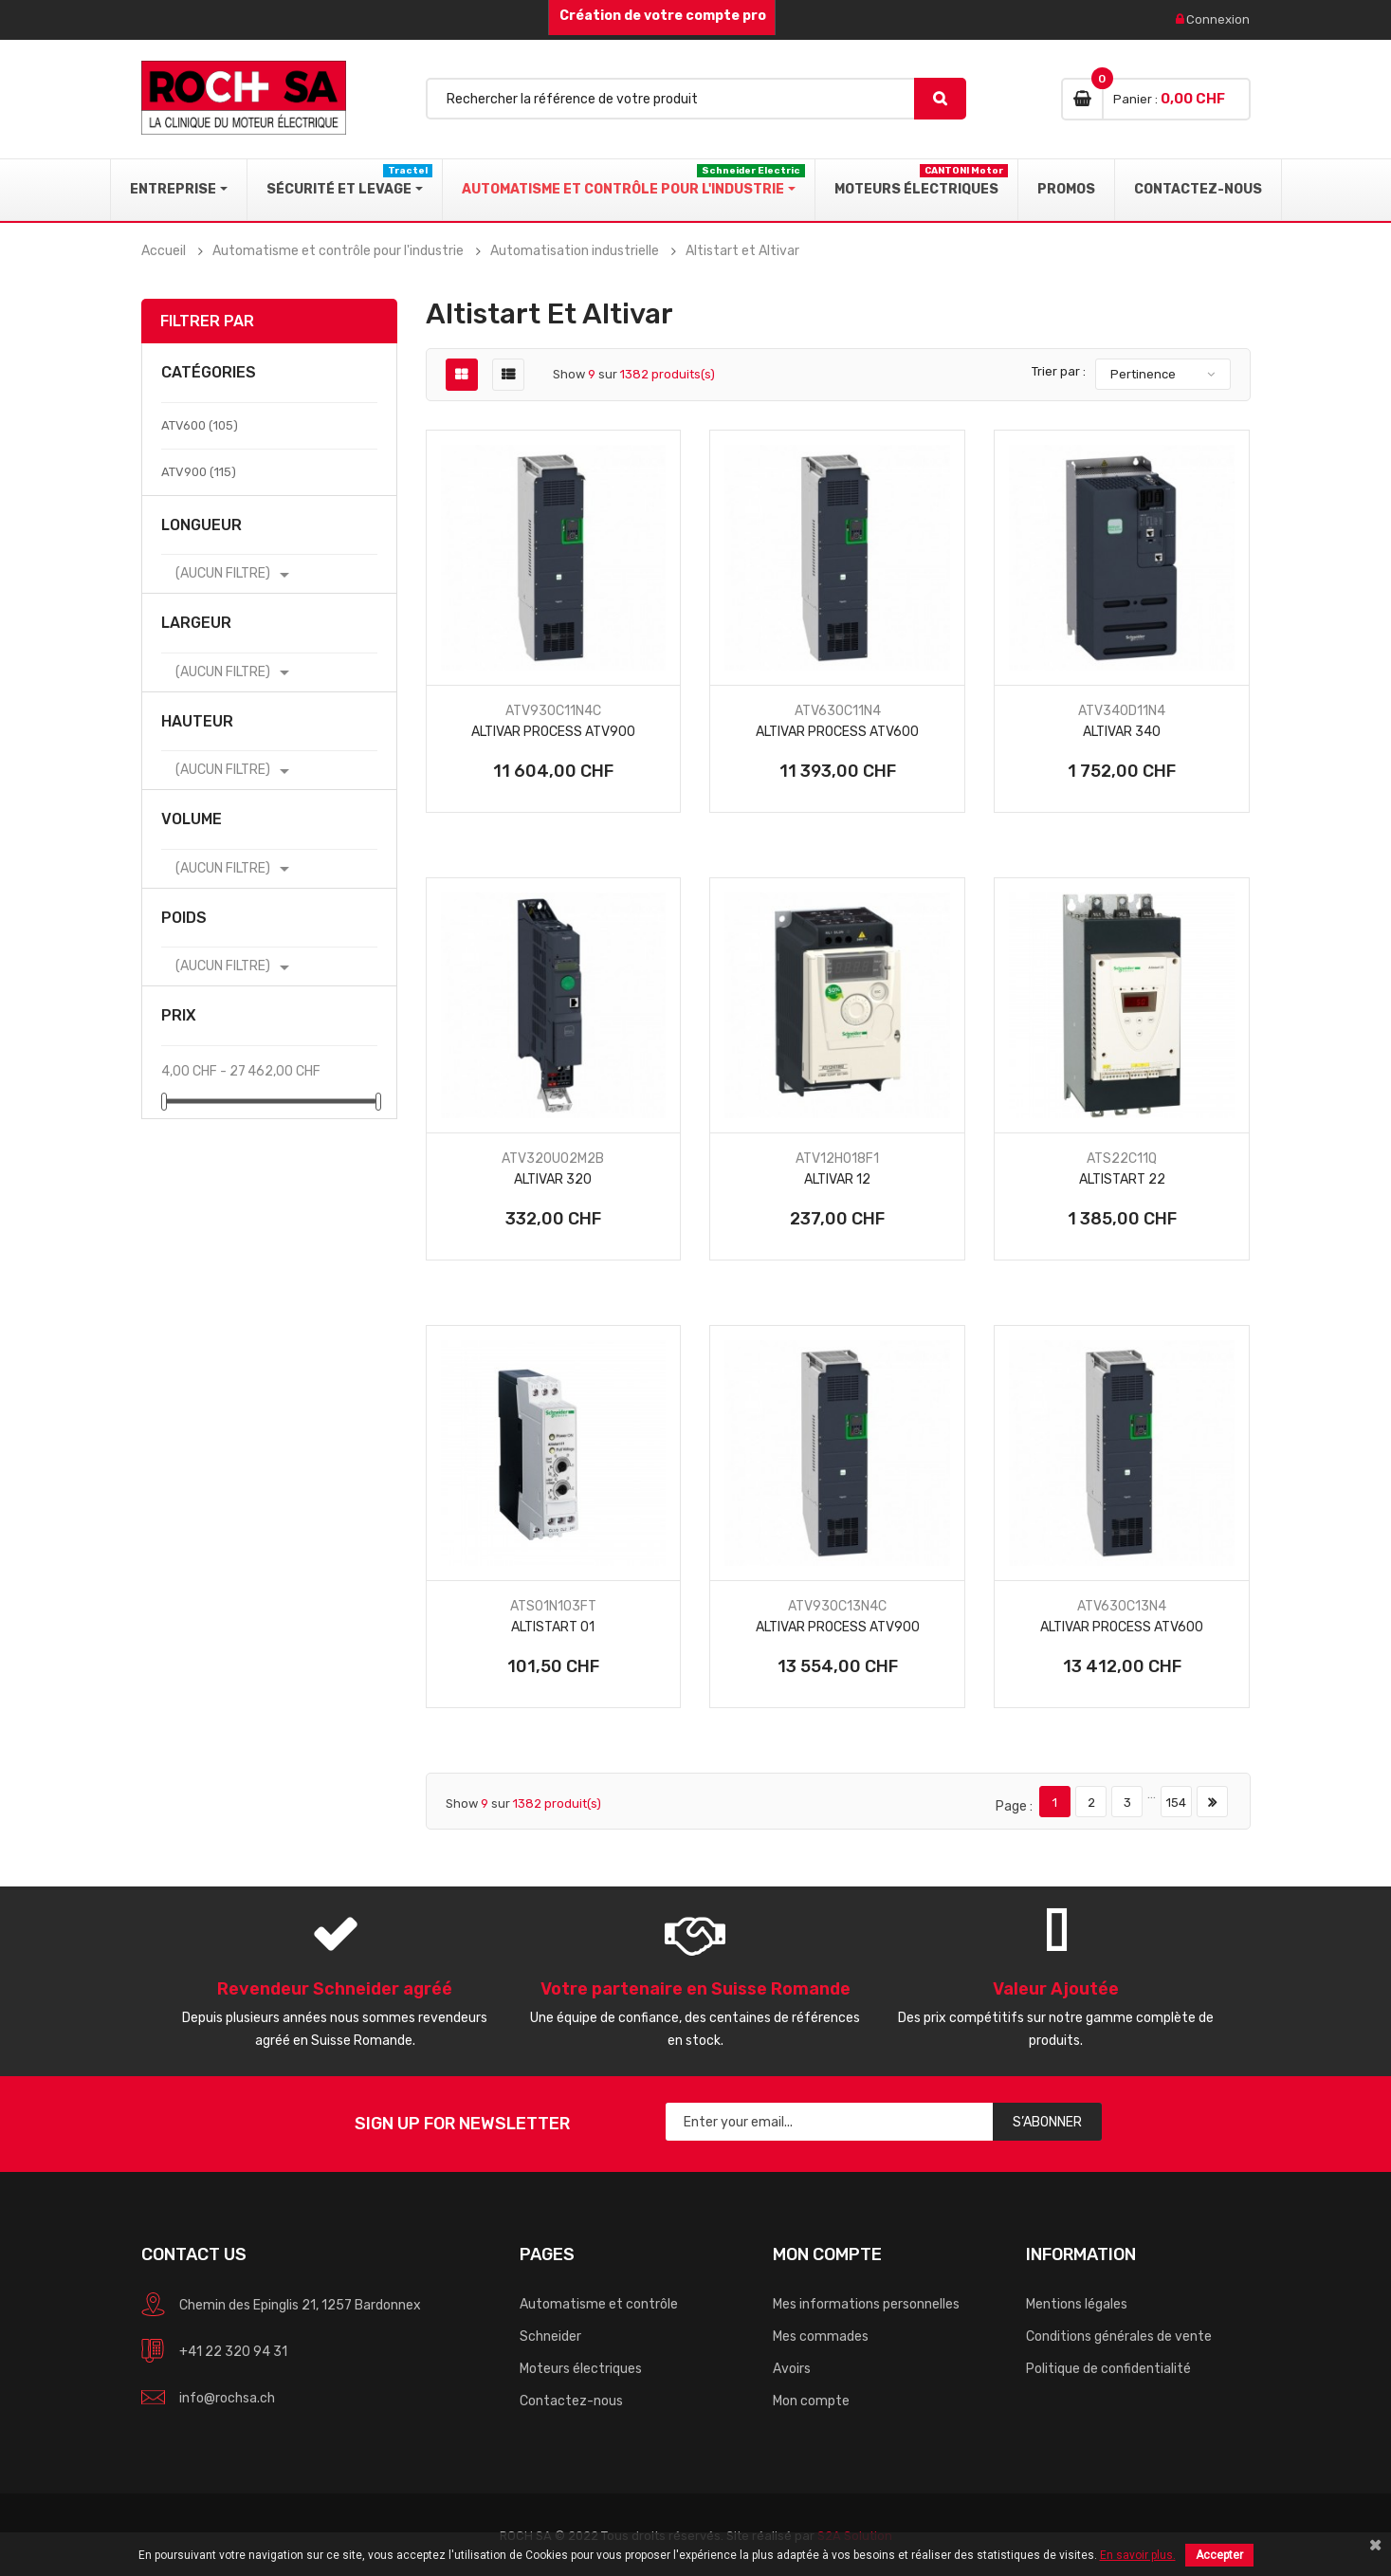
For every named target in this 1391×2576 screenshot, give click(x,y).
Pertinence (1143, 374)
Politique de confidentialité (1108, 2369)
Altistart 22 (1122, 1179)
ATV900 (198, 472)
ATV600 (199, 425)
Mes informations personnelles (866, 2304)
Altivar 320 (553, 1179)
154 (1176, 1802)
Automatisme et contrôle (599, 2304)
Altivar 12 (837, 1179)
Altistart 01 (553, 1627)
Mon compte (811, 2401)
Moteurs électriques (581, 2369)
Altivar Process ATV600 (837, 732)
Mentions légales (1076, 2304)
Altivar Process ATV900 (553, 732)
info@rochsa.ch (227, 2398)
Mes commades (821, 2336)
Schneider (550, 2336)
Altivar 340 (1122, 732)
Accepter (1219, 2555)
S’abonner (1047, 2122)
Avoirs (792, 2369)
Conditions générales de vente (1119, 2336)
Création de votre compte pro (661, 16)
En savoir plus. (1138, 2555)
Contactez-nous (571, 2401)
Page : (1014, 1806)
